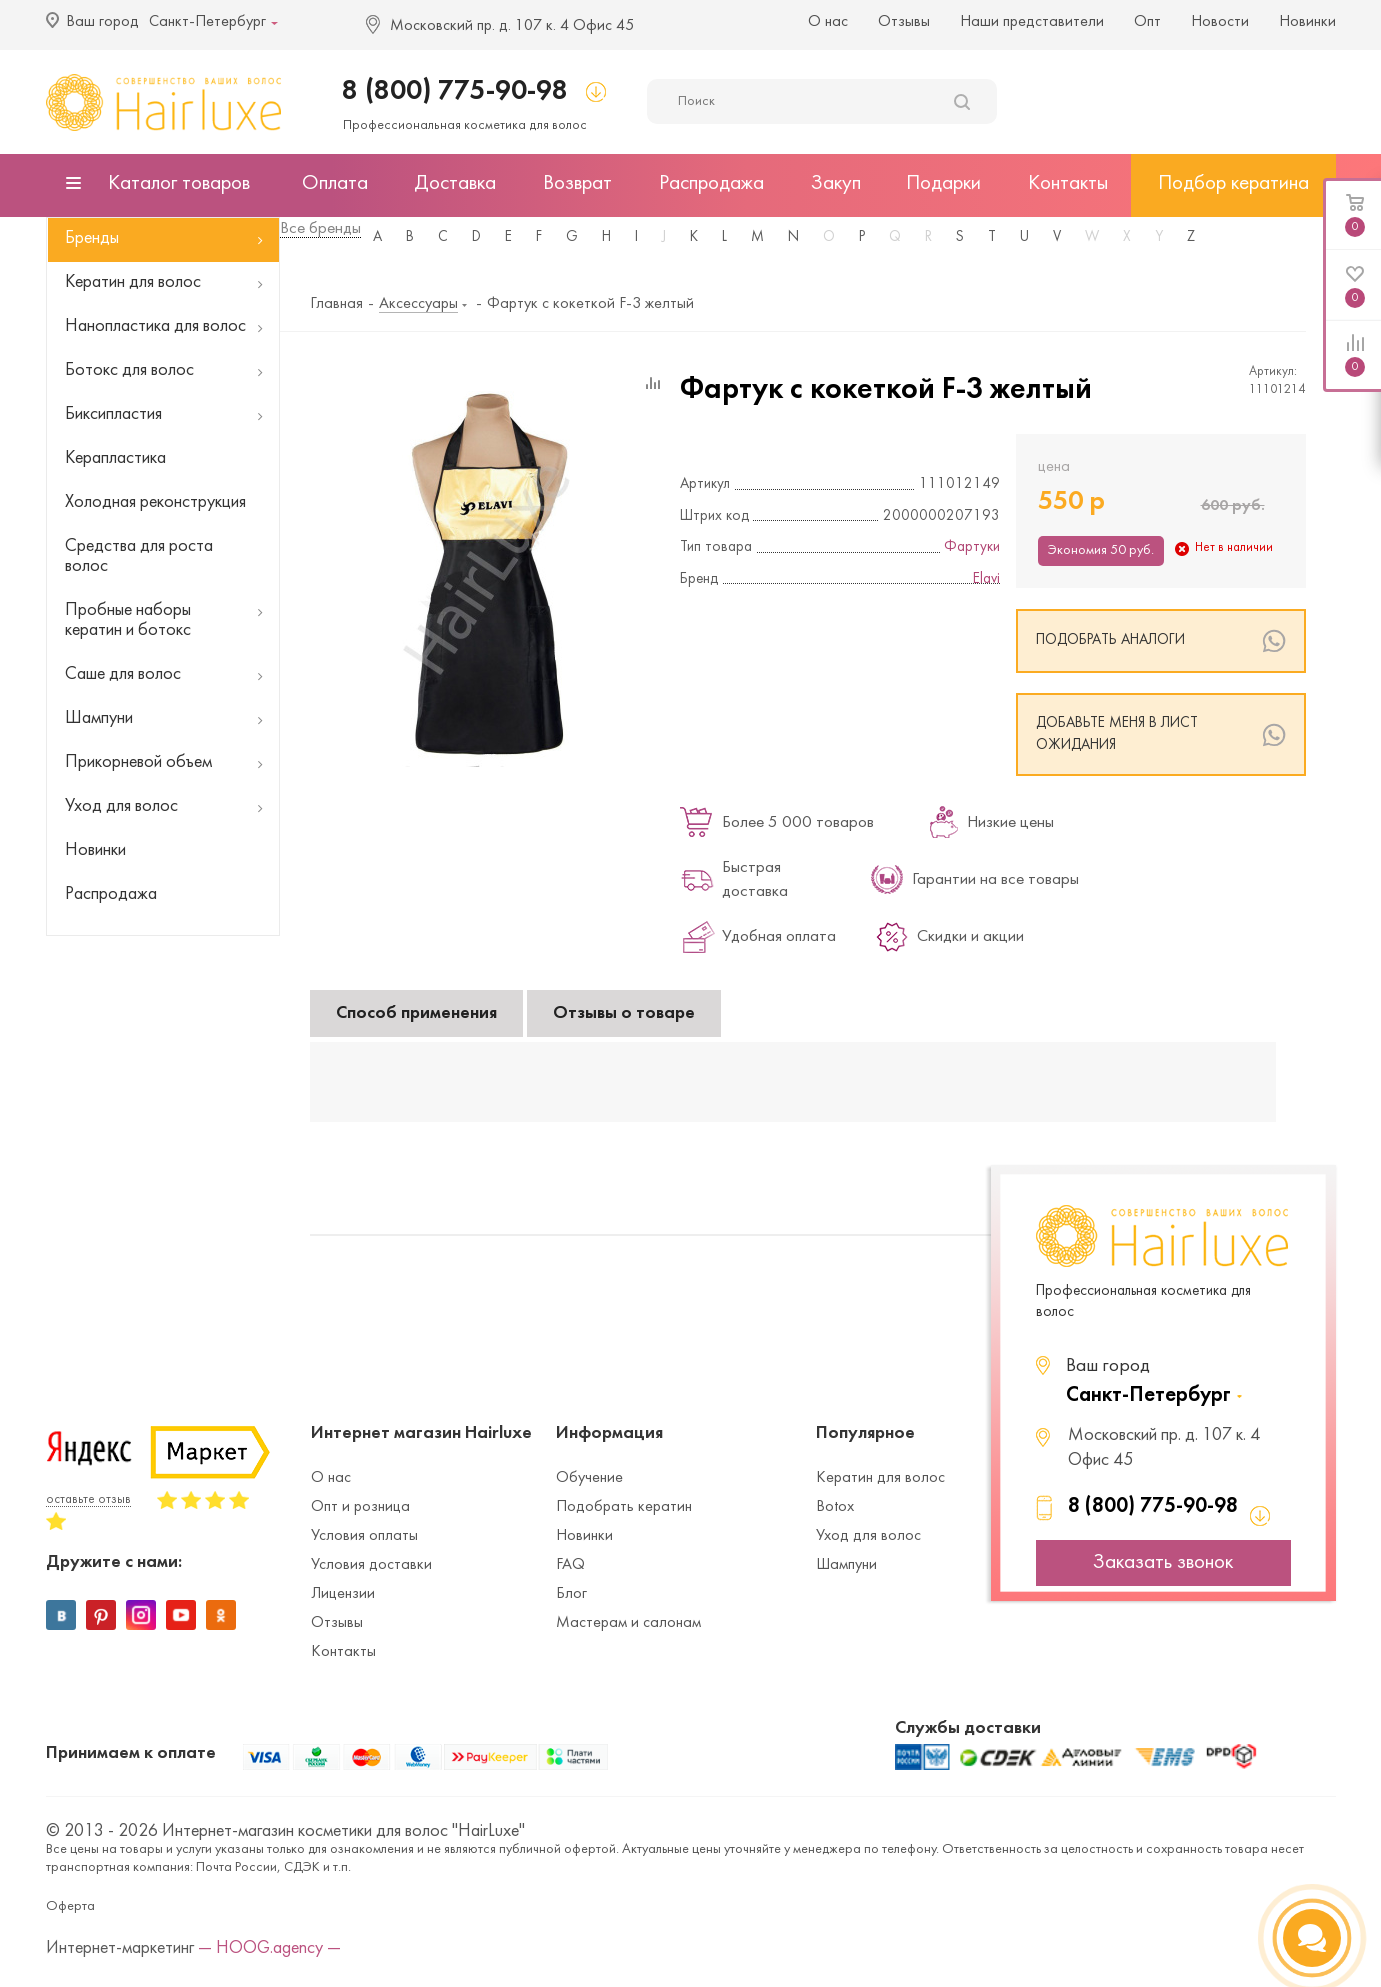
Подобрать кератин (624, 1507)
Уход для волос (868, 1536)
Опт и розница (360, 1507)
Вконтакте (61, 1615)
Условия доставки (371, 1565)
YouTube (181, 1615)
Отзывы (904, 22)
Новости (1220, 22)
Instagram (141, 1615)
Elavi (986, 579)
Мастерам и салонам (628, 1623)
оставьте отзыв (88, 1500)
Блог (571, 1594)
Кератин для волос (880, 1478)
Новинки (1307, 22)
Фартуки (972, 547)
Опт (1147, 22)
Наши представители (1032, 22)
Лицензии (343, 1594)
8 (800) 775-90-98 (455, 91)
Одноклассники (221, 1615)
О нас (828, 22)
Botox (835, 1507)
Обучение (589, 1478)
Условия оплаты (364, 1536)
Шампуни (846, 1565)
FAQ (570, 1565)
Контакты (343, 1652)
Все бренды (320, 229)
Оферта (70, 1906)
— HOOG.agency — (269, 1948)
